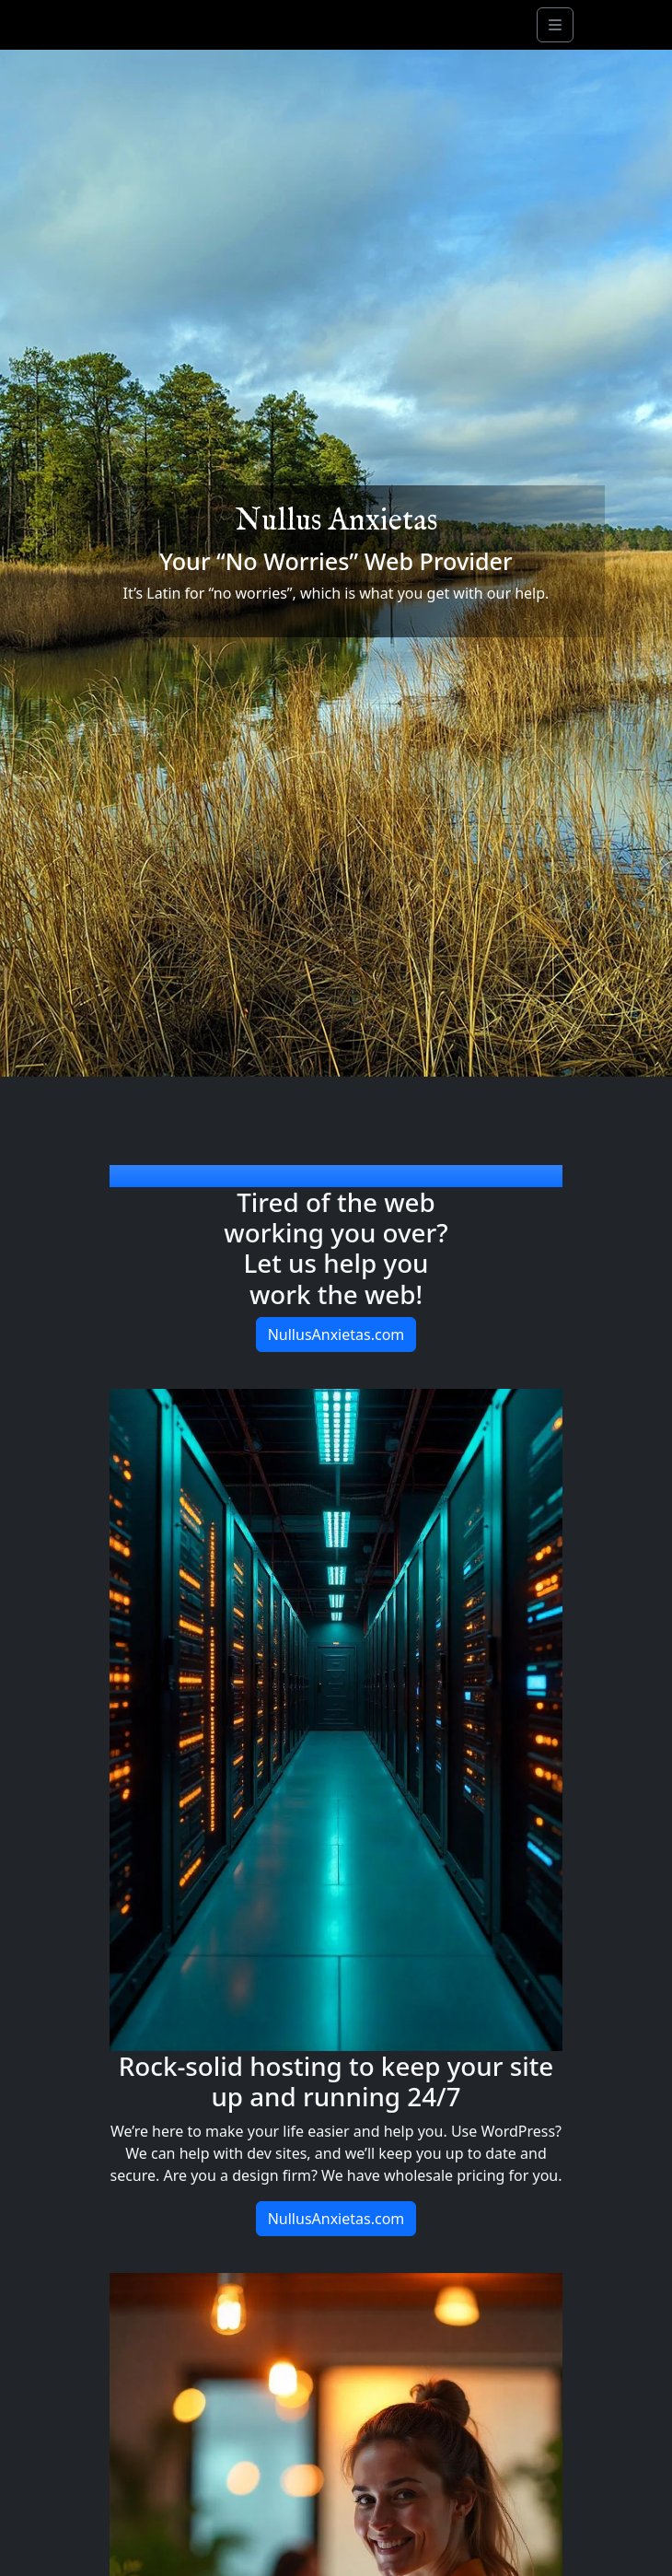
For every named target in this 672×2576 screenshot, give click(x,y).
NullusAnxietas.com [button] (336, 1334)
